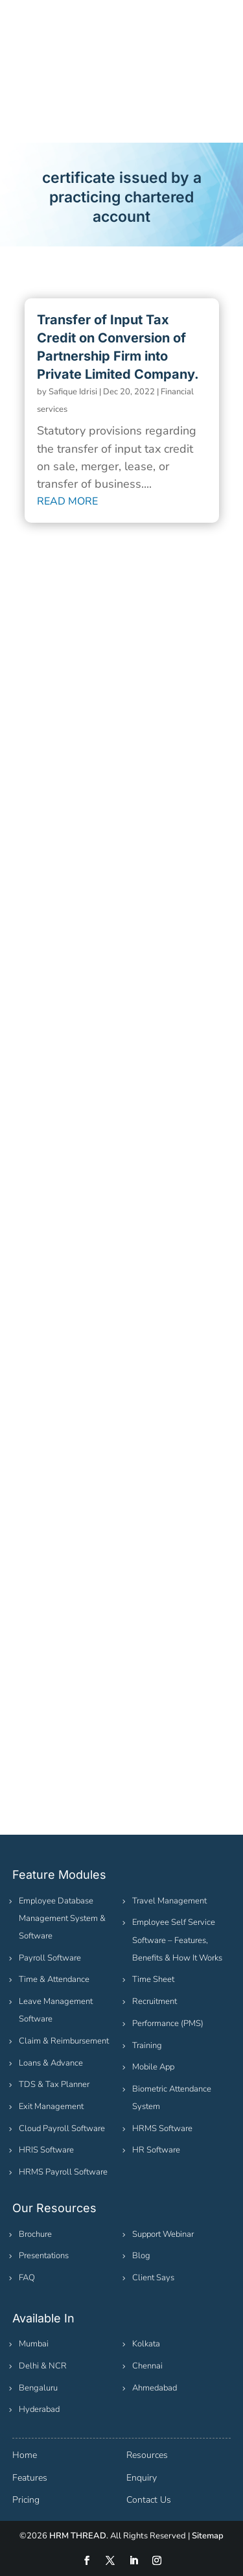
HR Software (156, 2150)
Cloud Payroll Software (62, 2128)
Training (147, 2045)
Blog (141, 2255)
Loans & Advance (51, 2063)
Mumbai (34, 2344)
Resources (147, 2455)
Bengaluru (38, 2388)
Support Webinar (163, 2234)
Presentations (44, 2255)
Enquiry (141, 2478)
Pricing (26, 2500)
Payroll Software (50, 1958)
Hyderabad (39, 2409)
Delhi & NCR (43, 2366)
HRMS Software (162, 2128)
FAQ (27, 2278)
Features (29, 2478)
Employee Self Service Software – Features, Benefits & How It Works (177, 1939)
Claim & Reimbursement (64, 2041)
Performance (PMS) (167, 2023)
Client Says (153, 2278)
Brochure (35, 2234)
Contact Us (148, 2500)
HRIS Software (46, 2150)
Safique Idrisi (73, 392)
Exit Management (51, 2106)
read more (67, 501)
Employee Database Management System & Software (62, 1918)
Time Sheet (153, 1979)
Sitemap (208, 2536)
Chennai (147, 2366)
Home (24, 2455)
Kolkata (146, 2344)
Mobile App (153, 2067)
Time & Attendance (54, 1979)
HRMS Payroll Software (63, 2172)
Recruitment (154, 2001)
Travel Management (169, 1901)
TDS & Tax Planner (54, 2084)
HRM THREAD (77, 2536)
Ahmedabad (154, 2388)
